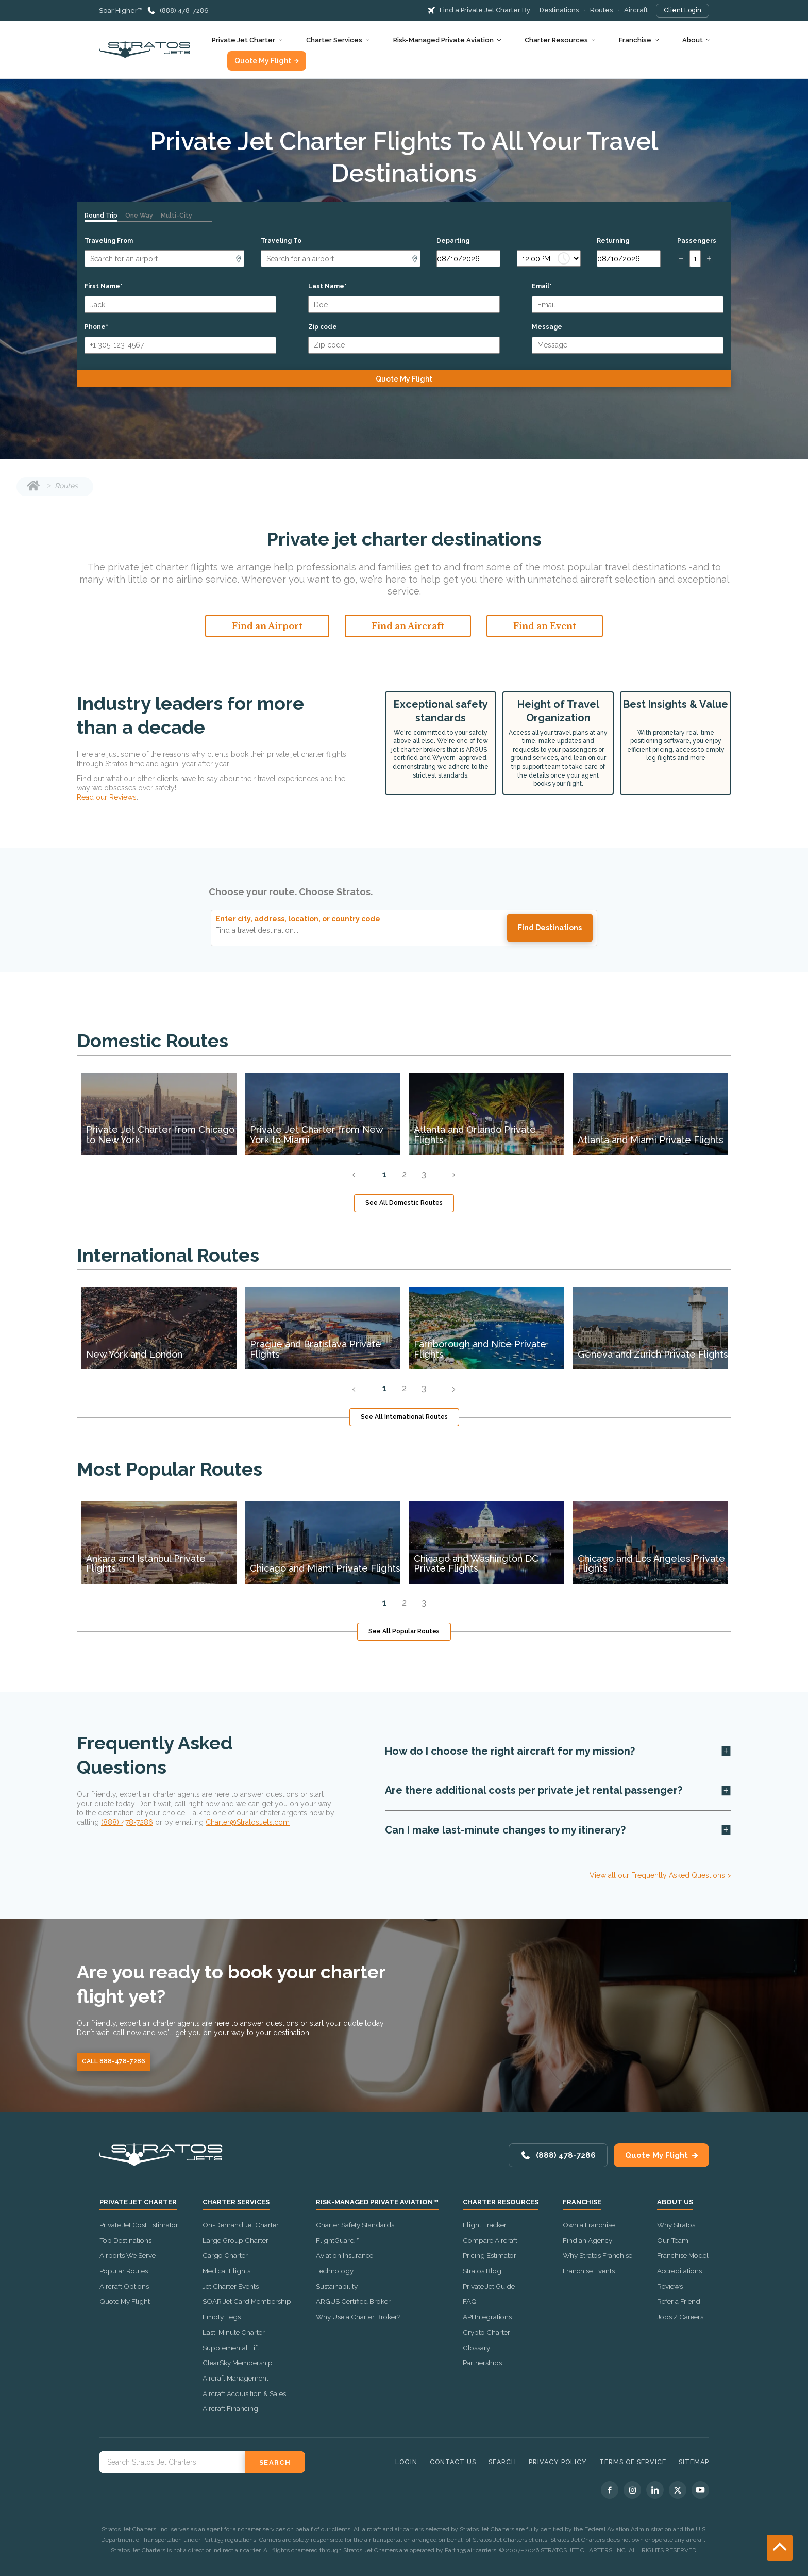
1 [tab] (384, 1174)
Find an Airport (267, 626)
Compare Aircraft (490, 2240)
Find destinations (550, 927)
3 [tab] (424, 1174)
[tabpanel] (159, 1114)
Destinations (559, 10)
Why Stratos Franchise (597, 2255)
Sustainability (337, 2286)
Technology (335, 2271)
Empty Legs (222, 2317)
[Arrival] (340, 258)
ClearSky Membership (238, 2362)
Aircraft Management (235, 2378)
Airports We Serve (127, 2255)
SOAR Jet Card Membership (247, 2301)
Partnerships (482, 2362)
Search (502, 2462)
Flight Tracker (485, 2225)
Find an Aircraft (408, 626)
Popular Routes (123, 2271)
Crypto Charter (486, 2332)
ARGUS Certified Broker (353, 2301)
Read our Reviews (107, 797)
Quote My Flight (262, 61)
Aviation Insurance (344, 2255)
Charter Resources (556, 40)
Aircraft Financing (230, 2408)
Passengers (696, 240)
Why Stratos (676, 2225)
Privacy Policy (558, 2462)
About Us (675, 2202)
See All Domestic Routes (404, 1203)
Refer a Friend (678, 2301)
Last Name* (327, 286)
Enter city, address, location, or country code (297, 919)
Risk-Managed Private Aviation (443, 40)
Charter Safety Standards (355, 2225)
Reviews (670, 2286)
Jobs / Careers (680, 2317)
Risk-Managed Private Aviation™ (377, 2202)
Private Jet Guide (489, 2286)
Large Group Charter (235, 2240)
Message (547, 327)
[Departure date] (468, 258)
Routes (601, 10)
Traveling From (109, 240)
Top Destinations (125, 2240)
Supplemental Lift (231, 2347)
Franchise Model (683, 2255)
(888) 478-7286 (184, 10)
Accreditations (679, 2271)
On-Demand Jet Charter (241, 2225)
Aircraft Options (124, 2286)
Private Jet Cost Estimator (138, 2225)
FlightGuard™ (338, 2240)
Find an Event (544, 626)
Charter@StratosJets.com (248, 1822)
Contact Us (453, 2462)
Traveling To (281, 240)
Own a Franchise (589, 2225)
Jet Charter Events (231, 2286)
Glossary (476, 2347)
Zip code (322, 327)
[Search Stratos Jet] (172, 2462)
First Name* (104, 286)
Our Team (672, 2240)
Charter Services (334, 40)
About (692, 40)
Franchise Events (589, 2271)
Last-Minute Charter (234, 2332)
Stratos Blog (482, 2271)
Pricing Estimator (489, 2255)
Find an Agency (587, 2240)
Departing (452, 240)
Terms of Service (632, 2462)
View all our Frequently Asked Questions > (660, 1875)
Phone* (96, 327)
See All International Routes (404, 1417)
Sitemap (694, 2462)
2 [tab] (404, 1174)
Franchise (635, 40)
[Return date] (629, 258)
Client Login (682, 10)
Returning (613, 240)
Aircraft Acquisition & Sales (244, 2393)
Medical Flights (226, 2271)
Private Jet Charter (243, 40)
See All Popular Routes (404, 1631)
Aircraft (636, 10)
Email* (542, 286)
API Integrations (487, 2317)
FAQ (470, 2301)
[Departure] (164, 258)
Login (406, 2462)
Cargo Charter (225, 2255)
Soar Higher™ (121, 10)
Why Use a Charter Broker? (358, 2317)
